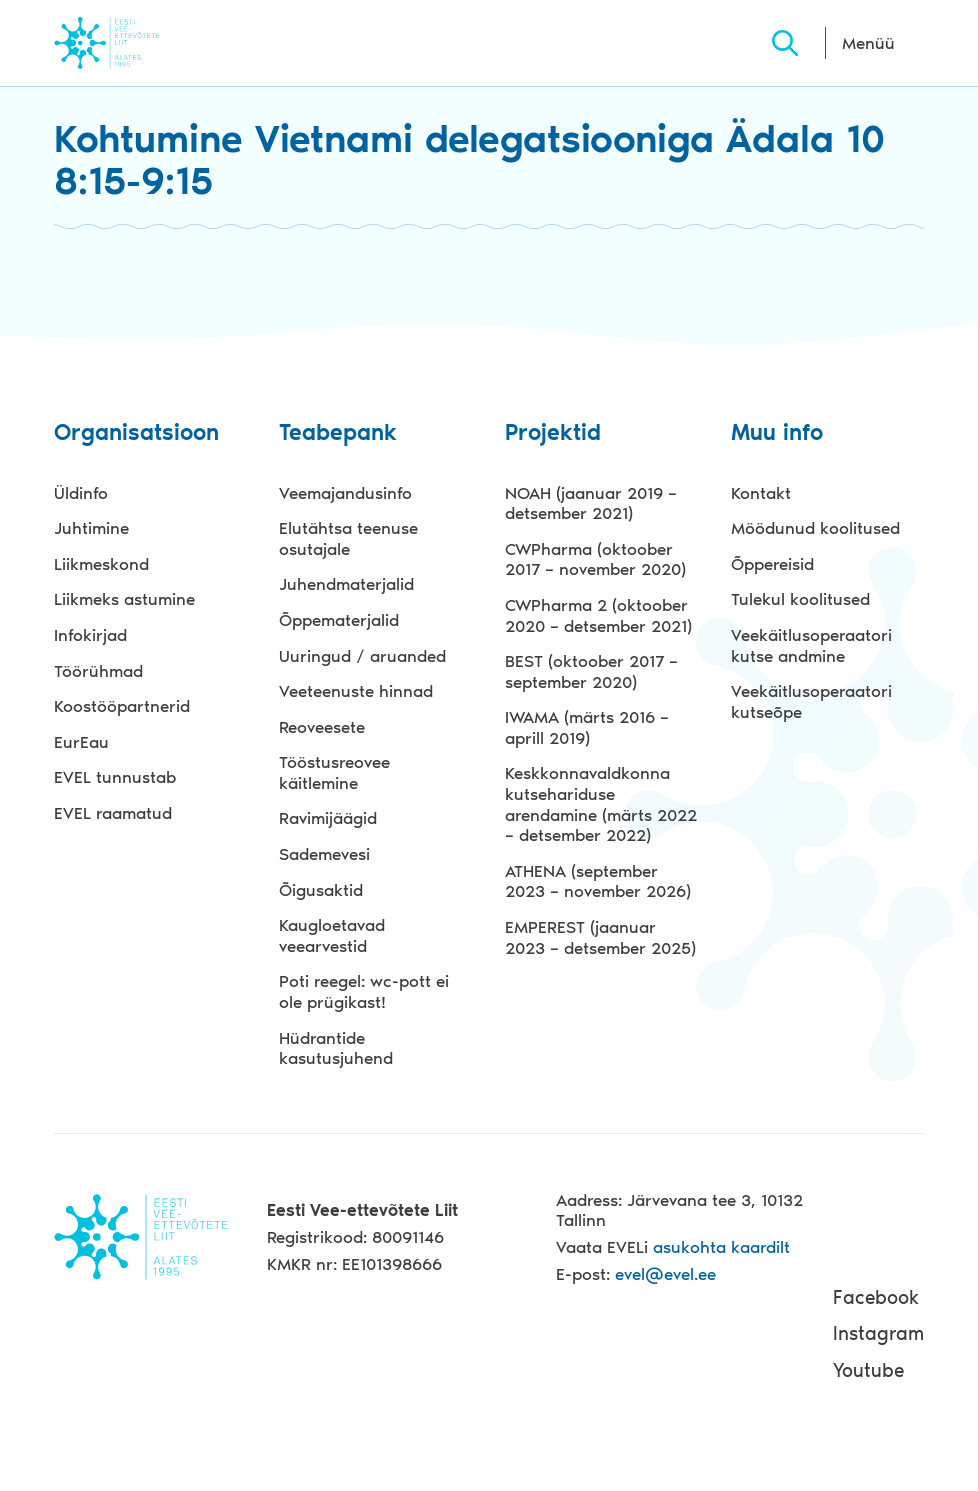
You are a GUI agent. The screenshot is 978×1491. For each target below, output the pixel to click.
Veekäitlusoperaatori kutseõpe (811, 701)
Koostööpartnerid (122, 706)
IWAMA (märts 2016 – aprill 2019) (587, 727)
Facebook (876, 1297)
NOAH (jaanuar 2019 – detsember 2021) (591, 503)
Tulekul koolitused (800, 599)
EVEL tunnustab (115, 777)
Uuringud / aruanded (362, 656)
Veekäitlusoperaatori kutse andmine (811, 645)
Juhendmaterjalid (346, 584)
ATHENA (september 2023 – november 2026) (598, 881)
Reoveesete (322, 727)
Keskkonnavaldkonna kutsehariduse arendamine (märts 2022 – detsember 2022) (601, 804)
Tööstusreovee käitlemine (334, 772)
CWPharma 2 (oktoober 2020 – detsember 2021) (598, 615)
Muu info (777, 433)
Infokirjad (90, 635)
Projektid (553, 433)
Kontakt (761, 493)
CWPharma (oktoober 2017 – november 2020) (595, 559)
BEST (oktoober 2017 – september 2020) (591, 671)
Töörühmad (98, 671)
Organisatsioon (136, 433)
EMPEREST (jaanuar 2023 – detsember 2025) (600, 937)
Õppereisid (772, 564)
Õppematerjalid (339, 620)
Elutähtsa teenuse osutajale (348, 538)
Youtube (868, 1370)
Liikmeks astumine (124, 599)
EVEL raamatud (113, 813)
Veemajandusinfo (345, 493)
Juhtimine (91, 528)
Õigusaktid (321, 890)
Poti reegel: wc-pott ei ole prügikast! (364, 991)
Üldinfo (81, 493)
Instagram (878, 1333)
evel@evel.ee (665, 1274)
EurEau (81, 742)
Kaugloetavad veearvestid (332, 935)
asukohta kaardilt (721, 1247)
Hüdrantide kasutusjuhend (336, 1048)
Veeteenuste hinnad (356, 691)
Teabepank (338, 433)
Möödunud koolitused (815, 528)
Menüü (868, 43)
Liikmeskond (101, 564)
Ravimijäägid (328, 818)
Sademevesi (324, 854)
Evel (134, 42)
